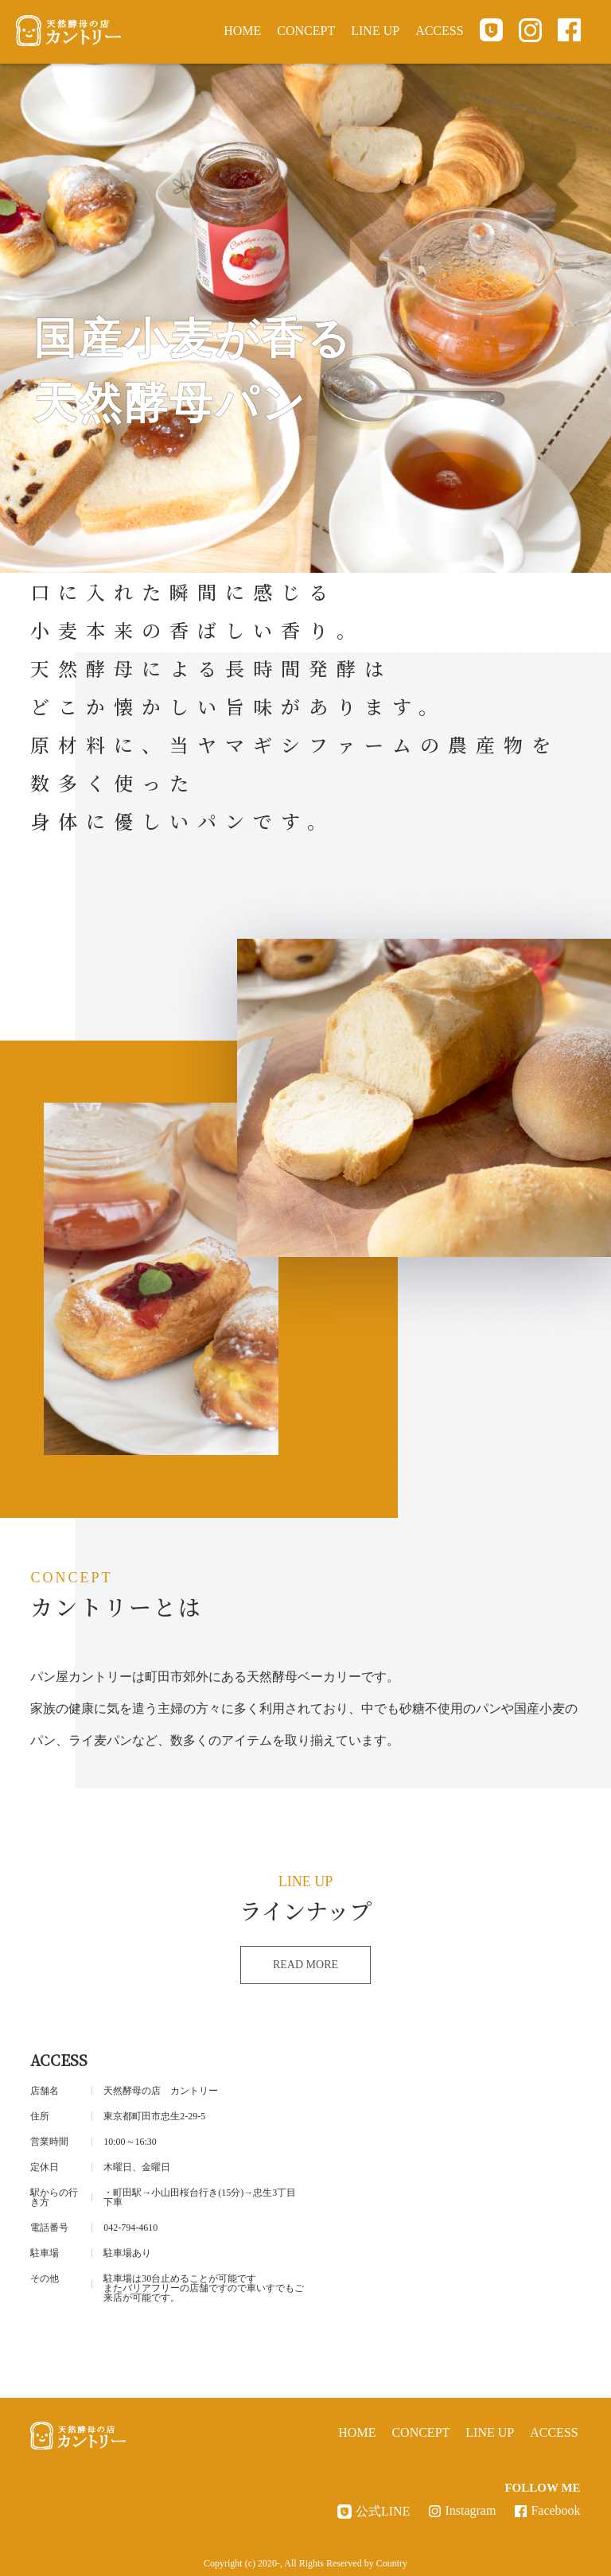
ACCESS (439, 30)
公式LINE (383, 2512)
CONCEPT (306, 30)
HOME (242, 30)
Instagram (470, 2510)
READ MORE (305, 1965)
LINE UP (375, 30)
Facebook (555, 2510)
